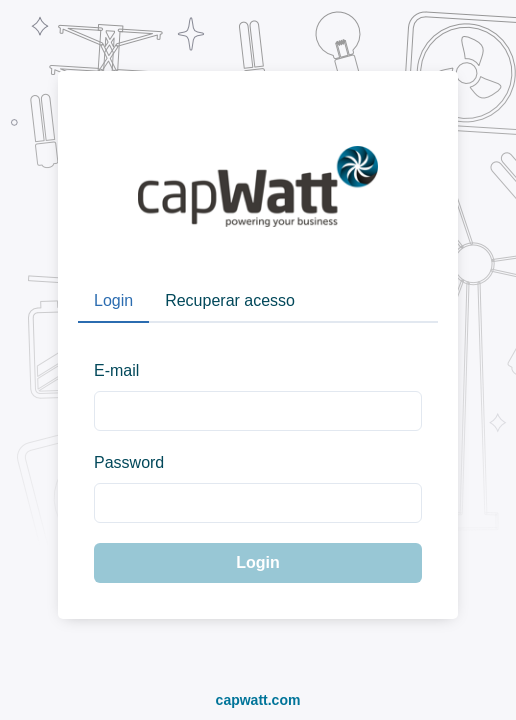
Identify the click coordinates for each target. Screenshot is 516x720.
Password (129, 462)
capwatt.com (258, 700)
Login (258, 562)
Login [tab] (113, 300)
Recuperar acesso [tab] (230, 300)
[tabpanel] (258, 461)
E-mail (116, 370)
